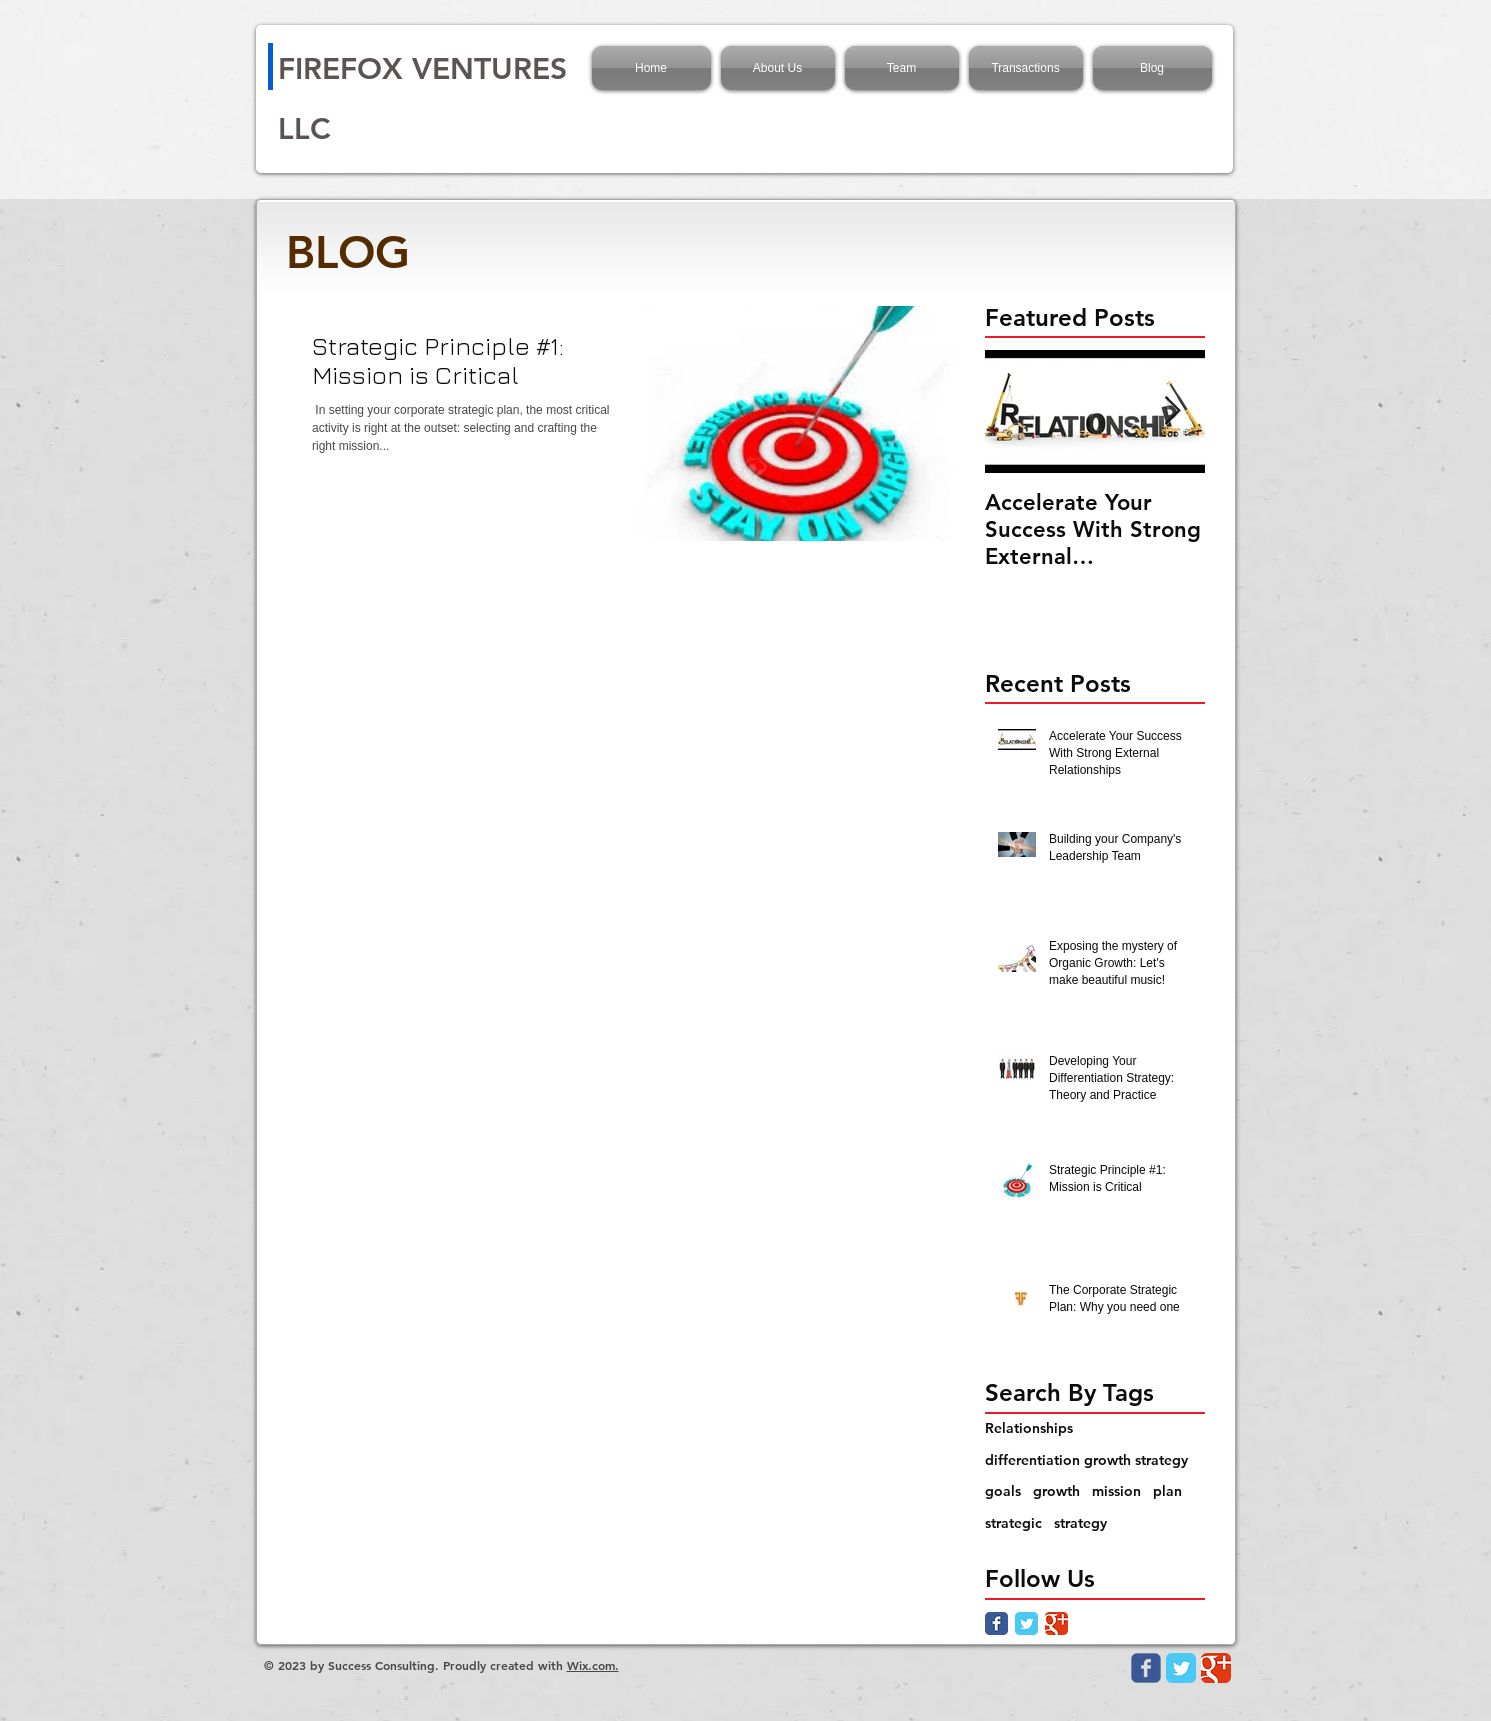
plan (1167, 1491)
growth (1056, 1491)
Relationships (1029, 1428)
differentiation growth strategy (1086, 1460)
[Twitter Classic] (1026, 1623)
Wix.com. (593, 1665)
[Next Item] (1173, 411)
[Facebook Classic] (996, 1623)
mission (1116, 1491)
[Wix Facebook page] (1146, 1668)
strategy (1080, 1523)
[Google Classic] (1056, 1623)
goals (1003, 1491)
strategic (1013, 1523)
